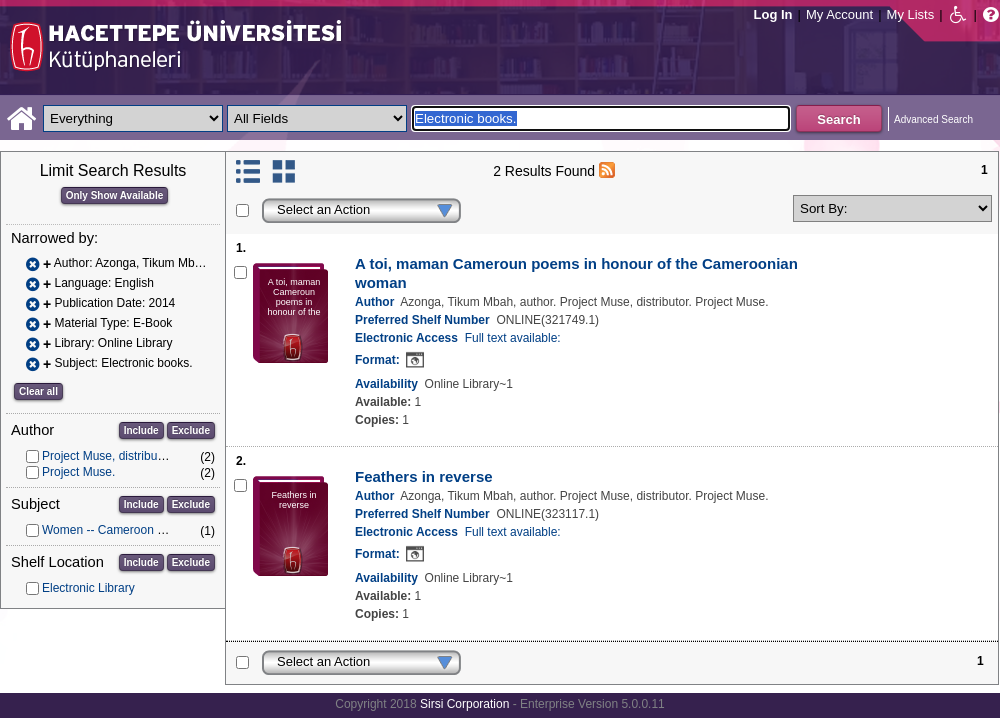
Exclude (191, 430)
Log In (773, 14)
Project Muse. (78, 472)
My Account (839, 14)
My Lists (911, 14)
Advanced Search (933, 119)
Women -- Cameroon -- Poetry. (124, 530)
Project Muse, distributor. (108, 456)
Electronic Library (88, 588)
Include (141, 430)
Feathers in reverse (424, 476)
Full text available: (513, 338)
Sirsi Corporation (464, 704)
